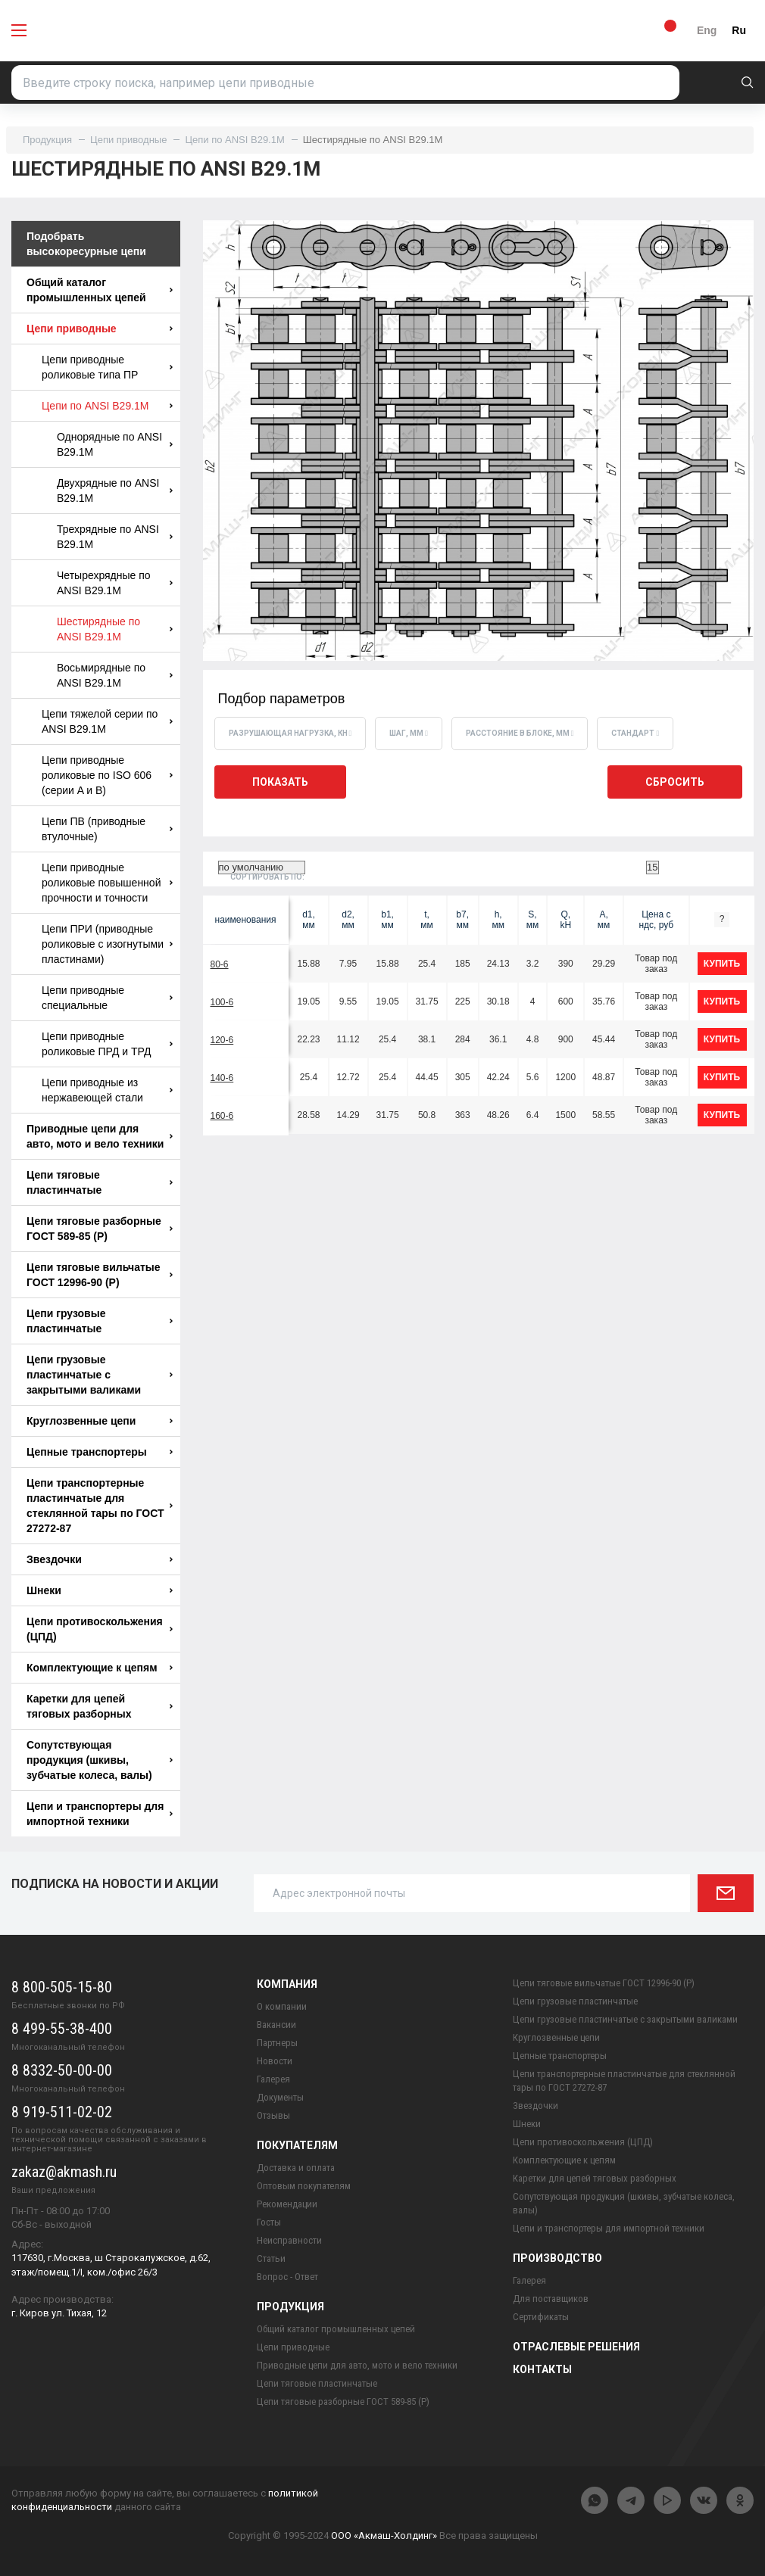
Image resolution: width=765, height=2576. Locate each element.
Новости (274, 2061)
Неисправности (289, 2240)
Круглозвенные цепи (100, 1421)
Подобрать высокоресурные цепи (86, 243)
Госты (269, 2222)
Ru (739, 30)
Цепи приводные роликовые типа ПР (107, 367)
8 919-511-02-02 (61, 2112)
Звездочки (100, 1559)
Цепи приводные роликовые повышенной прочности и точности (107, 882)
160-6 (222, 1115)
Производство (557, 2258)
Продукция (47, 139)
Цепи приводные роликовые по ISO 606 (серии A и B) (107, 775)
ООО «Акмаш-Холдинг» (384, 2535)
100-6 (222, 1002)
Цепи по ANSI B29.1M (234, 139)
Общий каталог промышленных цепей (100, 290)
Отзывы (273, 2115)
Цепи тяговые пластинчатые (100, 1182)
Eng (707, 30)
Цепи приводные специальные (107, 997)
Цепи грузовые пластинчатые (100, 1321)
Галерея (273, 2079)
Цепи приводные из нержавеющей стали (107, 1090)
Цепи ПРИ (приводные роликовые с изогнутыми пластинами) (107, 944)
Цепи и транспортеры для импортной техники (100, 1813)
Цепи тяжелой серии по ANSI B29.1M (107, 721)
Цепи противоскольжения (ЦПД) (100, 1629)
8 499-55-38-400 (61, 2029)
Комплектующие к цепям (100, 1668)
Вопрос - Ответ (287, 2276)
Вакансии (276, 2024)
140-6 (222, 1078)
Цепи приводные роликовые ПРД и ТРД (107, 1043)
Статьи (271, 2258)
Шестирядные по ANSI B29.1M (115, 629)
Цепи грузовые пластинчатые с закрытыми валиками (100, 1374)
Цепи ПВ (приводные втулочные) (107, 829)
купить (722, 963)
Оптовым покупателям (304, 2185)
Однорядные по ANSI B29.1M (115, 444)
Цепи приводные (128, 139)
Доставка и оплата (296, 2167)
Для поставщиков (551, 2298)
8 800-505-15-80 (61, 1987)
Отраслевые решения (576, 2347)
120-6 (222, 1040)
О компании (282, 2006)
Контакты (542, 2369)
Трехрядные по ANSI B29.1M (115, 536)
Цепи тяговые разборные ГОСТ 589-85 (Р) (100, 1228)
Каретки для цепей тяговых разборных (100, 1706)
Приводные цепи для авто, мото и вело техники (100, 1136)
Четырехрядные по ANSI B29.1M (115, 582)
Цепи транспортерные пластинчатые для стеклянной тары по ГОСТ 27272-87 (100, 1505)
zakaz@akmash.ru (64, 2172)
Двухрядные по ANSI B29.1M (115, 490)
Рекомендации (287, 2204)
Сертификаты (541, 2316)
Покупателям (297, 2145)
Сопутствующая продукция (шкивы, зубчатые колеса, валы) (100, 1760)
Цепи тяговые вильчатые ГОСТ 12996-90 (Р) (100, 1274)
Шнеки (100, 1590)
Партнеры (277, 2042)
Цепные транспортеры (100, 1452)
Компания (287, 1984)
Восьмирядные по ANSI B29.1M (115, 675)
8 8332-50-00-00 (61, 2070)
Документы (280, 2097)
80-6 (220, 964)
